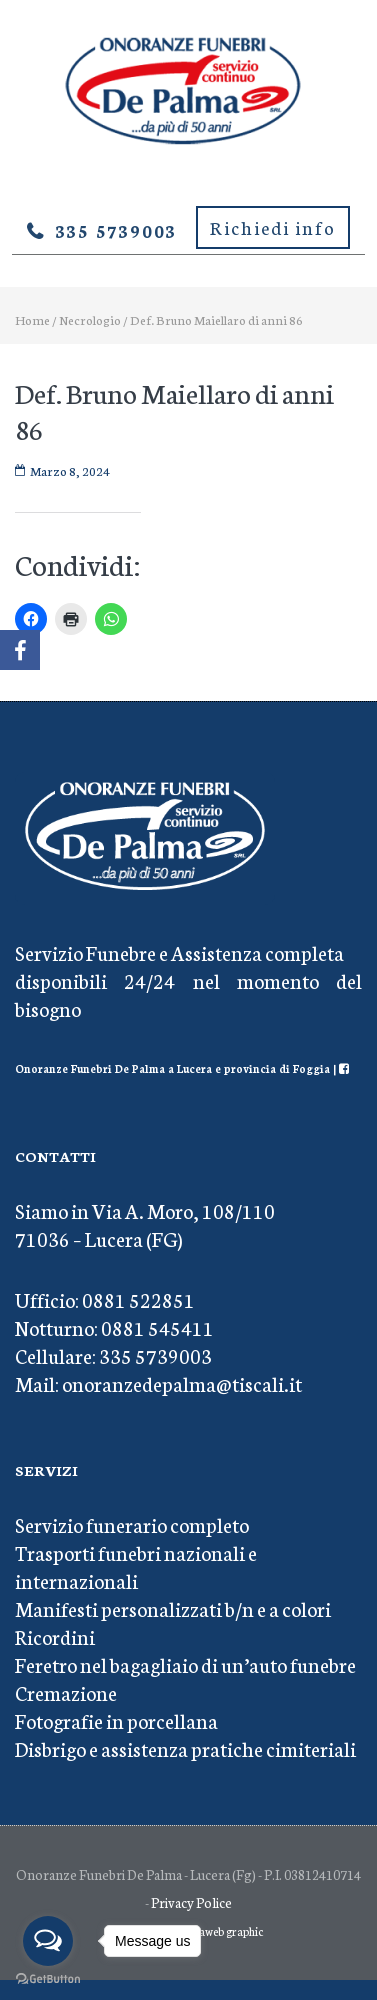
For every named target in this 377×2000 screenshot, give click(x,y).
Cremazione (66, 1692)
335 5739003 (116, 230)
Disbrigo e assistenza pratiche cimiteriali (185, 1748)
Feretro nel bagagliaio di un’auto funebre (185, 1664)
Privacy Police (191, 1902)
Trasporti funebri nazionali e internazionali (136, 1566)
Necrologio (90, 319)
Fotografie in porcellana (116, 1720)
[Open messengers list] (48, 1941)
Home (32, 319)
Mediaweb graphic (218, 1931)
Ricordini (55, 1636)
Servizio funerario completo (132, 1524)
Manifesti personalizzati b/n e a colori (173, 1608)
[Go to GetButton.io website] (48, 1979)
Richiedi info (273, 227)
